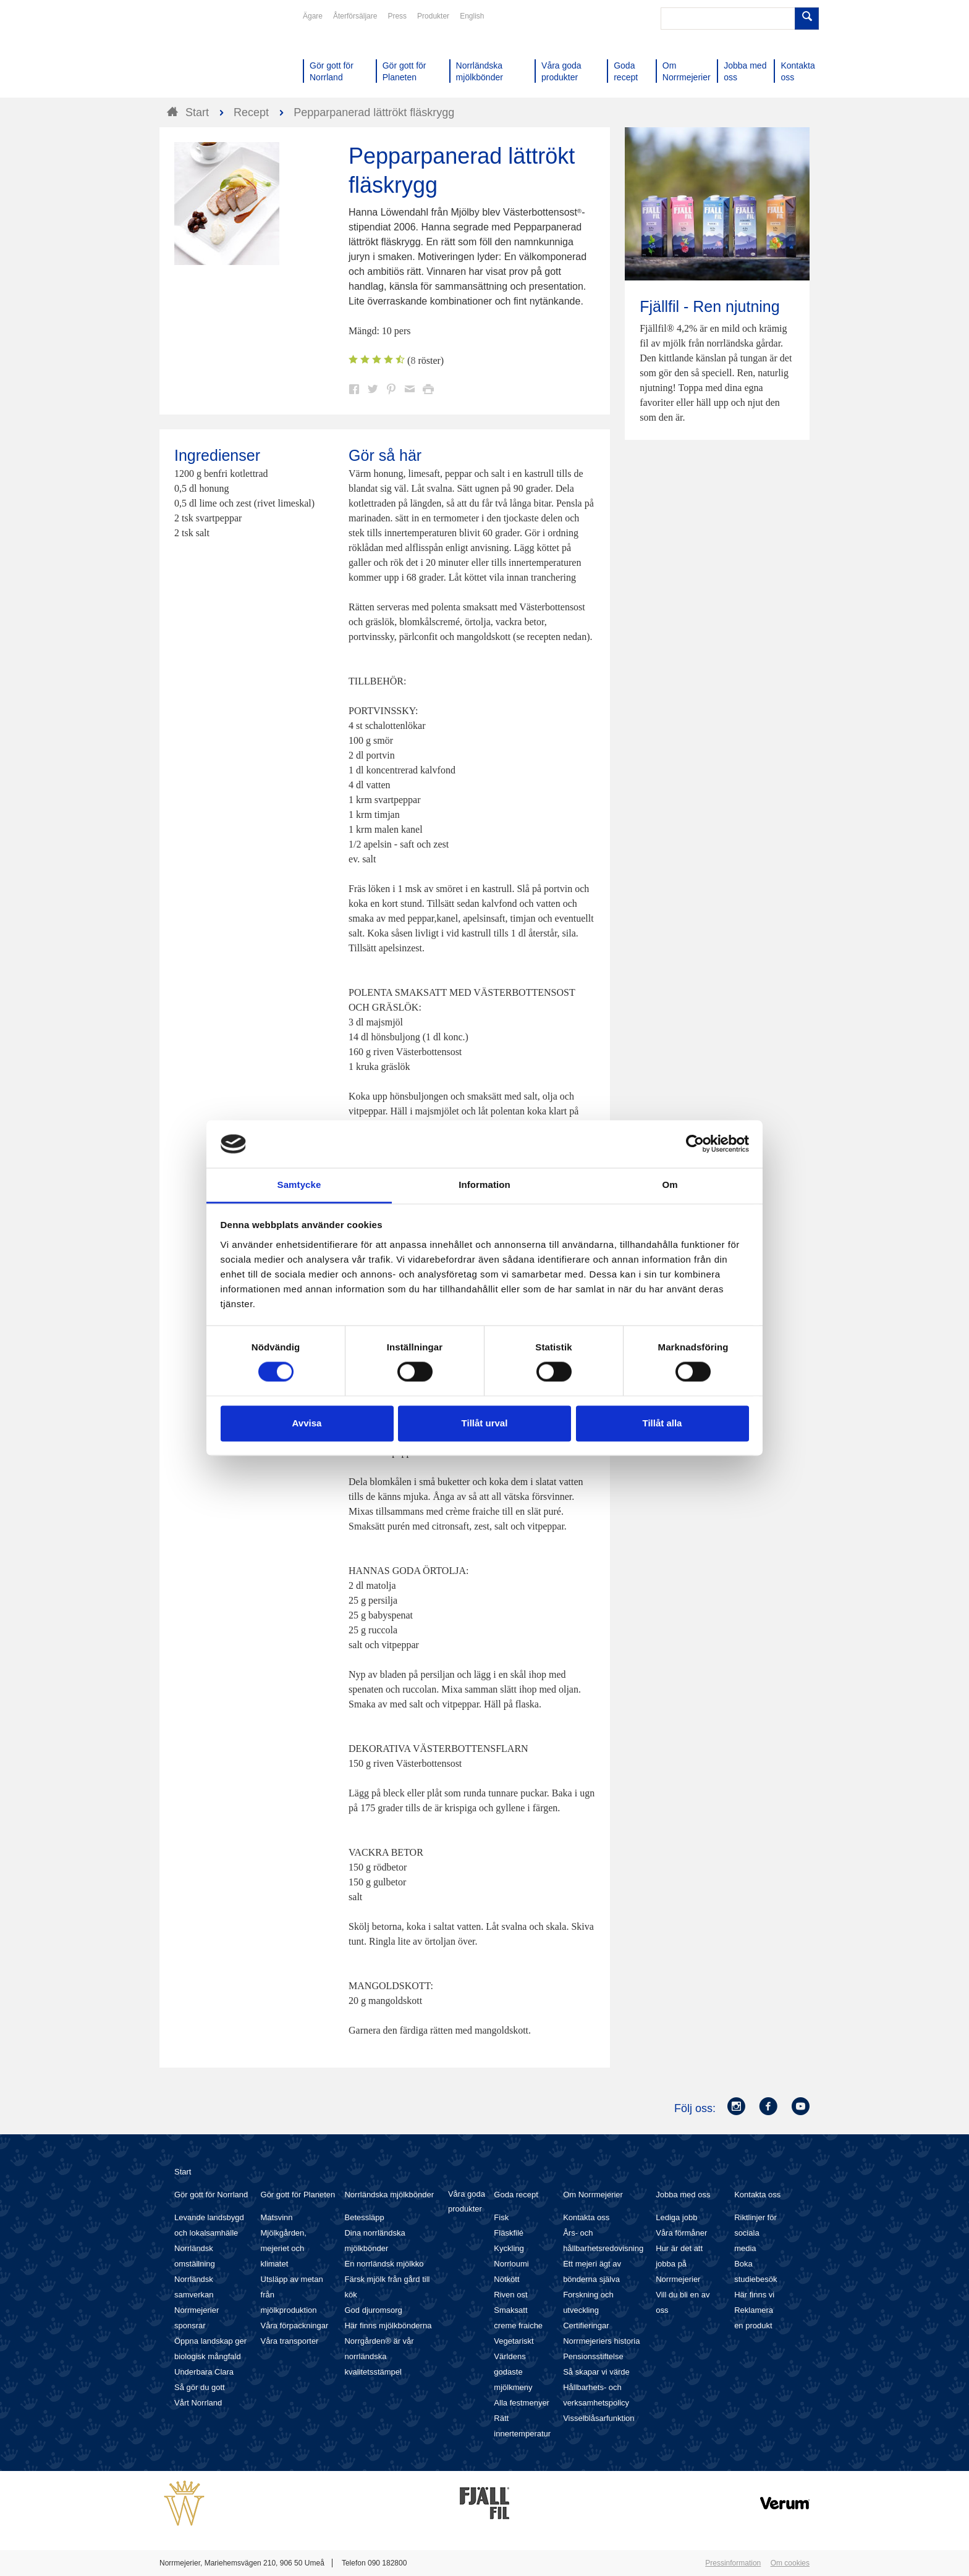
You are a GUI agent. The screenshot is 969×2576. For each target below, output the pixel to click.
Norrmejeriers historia (601, 2341)
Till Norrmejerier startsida (206, 54)
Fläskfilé (508, 2232)
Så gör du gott (199, 2387)
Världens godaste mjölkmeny (513, 2372)
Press (397, 16)
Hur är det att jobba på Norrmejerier (679, 2264)
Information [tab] (484, 1184)
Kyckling (508, 2248)
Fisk (501, 2217)
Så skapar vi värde (596, 2371)
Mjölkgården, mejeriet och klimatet (284, 2248)
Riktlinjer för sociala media (755, 2233)
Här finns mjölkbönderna (387, 2325)
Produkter (433, 16)
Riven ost (510, 2294)
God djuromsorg (373, 2310)
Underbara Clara (204, 2371)
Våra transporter (290, 2341)
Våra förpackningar (295, 2325)
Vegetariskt (513, 2341)
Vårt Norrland (198, 2402)
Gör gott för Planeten (298, 2194)
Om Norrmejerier (593, 2194)
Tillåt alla (662, 1423)
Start (182, 2171)
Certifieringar (586, 2325)
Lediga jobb (676, 2217)
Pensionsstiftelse (593, 2356)
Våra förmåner (681, 2232)
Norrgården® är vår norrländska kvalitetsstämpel (378, 2356)
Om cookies (790, 2563)
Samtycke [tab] (299, 1184)
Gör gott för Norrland (211, 2194)
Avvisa (307, 1423)
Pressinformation (733, 2563)
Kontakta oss (586, 2217)
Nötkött (506, 2279)
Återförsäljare (355, 16)
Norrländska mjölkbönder (389, 2194)
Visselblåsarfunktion (598, 2418)
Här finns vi (754, 2294)
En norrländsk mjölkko (383, 2263)
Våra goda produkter (466, 2201)
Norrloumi (511, 2263)
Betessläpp (364, 2217)
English (472, 16)
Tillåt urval (485, 1423)
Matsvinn (277, 2217)
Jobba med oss (683, 2194)
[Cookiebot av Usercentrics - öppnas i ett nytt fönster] (695, 1144)
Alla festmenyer (521, 2402)
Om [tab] (669, 1184)
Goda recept (516, 2194)
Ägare (313, 16)
